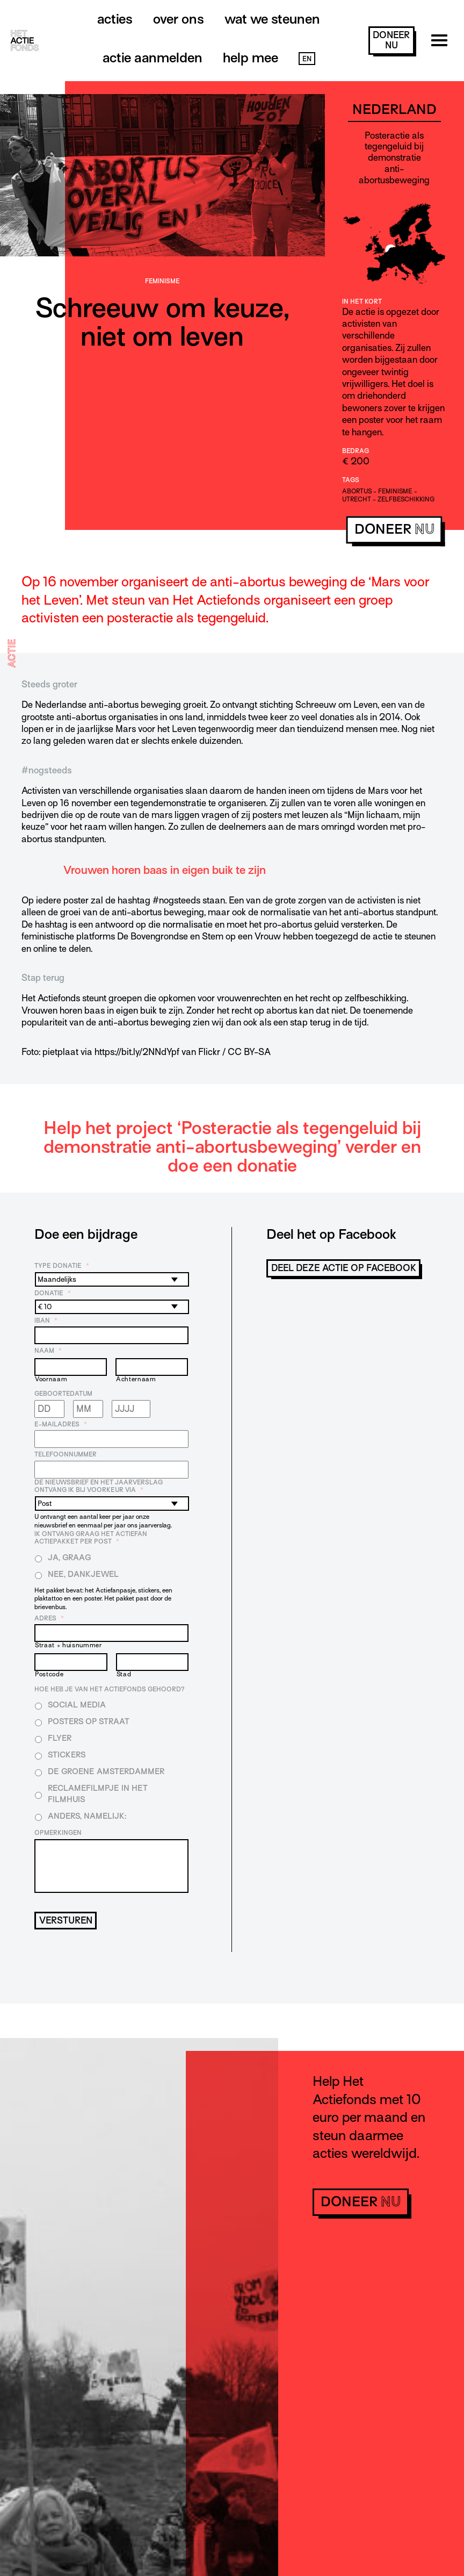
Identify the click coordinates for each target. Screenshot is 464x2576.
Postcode (49, 1674)
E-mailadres (60, 1424)
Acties (115, 19)
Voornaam (51, 1379)
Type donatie (61, 1265)
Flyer (59, 1738)
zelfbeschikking (406, 499)
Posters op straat (88, 1721)
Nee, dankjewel (83, 1574)
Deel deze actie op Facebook (343, 1268)
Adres (49, 1618)
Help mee (250, 58)
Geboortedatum (63, 1393)
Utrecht (356, 499)
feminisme (395, 491)
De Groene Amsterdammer (106, 1771)
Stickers (66, 1754)
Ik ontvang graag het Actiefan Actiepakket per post (90, 1538)
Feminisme (162, 281)
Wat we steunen (272, 19)
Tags (350, 480)
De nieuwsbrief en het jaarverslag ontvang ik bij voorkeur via (98, 1486)
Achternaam (136, 1379)
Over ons (178, 19)
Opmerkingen (58, 1832)
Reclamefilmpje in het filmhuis (98, 1794)
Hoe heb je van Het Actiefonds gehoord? (109, 1689)
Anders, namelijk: (87, 1816)
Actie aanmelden (152, 58)
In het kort (362, 301)
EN (306, 59)
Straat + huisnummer (68, 1645)
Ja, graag (69, 1557)
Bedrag (355, 451)
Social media (77, 1704)
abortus (357, 491)
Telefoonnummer (65, 1454)
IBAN (45, 1320)
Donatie (52, 1293)
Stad (124, 1674)
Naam (48, 1350)
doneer (391, 40)
